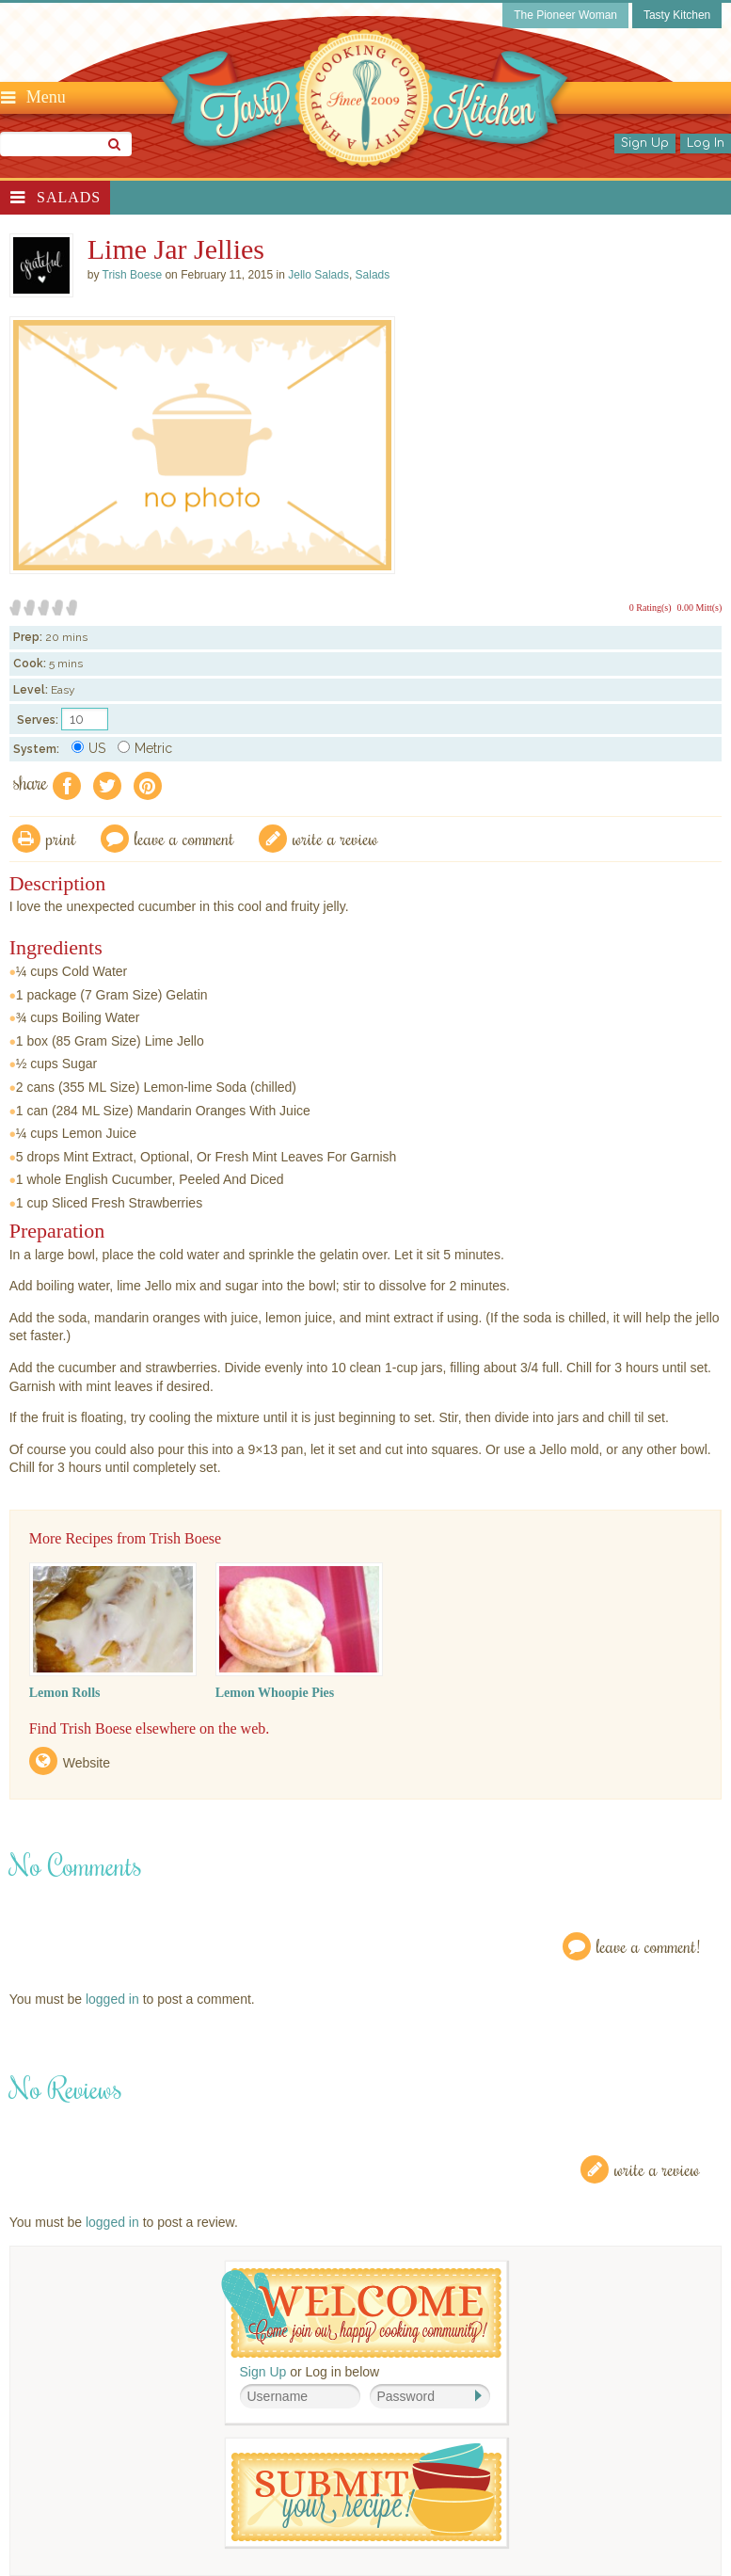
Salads (69, 197)
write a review (335, 838)
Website (86, 1762)
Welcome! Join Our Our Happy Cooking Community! (361, 2313)
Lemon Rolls (65, 1693)
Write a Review (657, 2169)
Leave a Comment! (648, 1946)
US (88, 748)
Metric (145, 748)
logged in (112, 1999)
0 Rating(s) (650, 607)
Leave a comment (184, 838)
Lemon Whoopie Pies (275, 1693)
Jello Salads (318, 274)
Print (61, 838)
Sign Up (645, 143)
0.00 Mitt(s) (700, 607)
